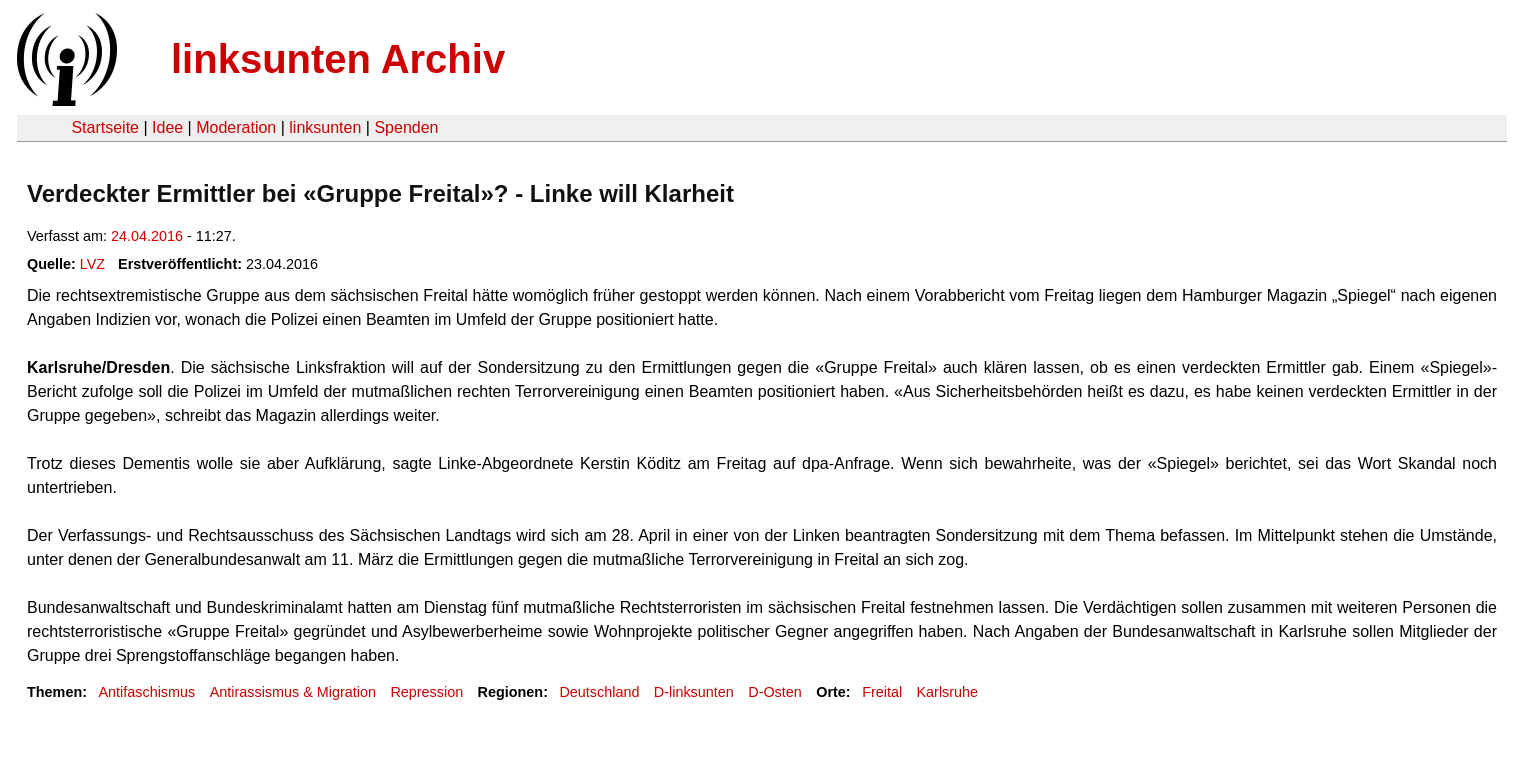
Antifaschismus (146, 692)
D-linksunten (694, 692)
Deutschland (599, 692)
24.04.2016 (147, 236)
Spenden (406, 127)
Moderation (236, 127)
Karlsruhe (948, 692)
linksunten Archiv (338, 59)
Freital (882, 692)
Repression (426, 692)
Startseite (105, 127)
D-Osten (775, 692)
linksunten (325, 127)
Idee (167, 127)
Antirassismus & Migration (293, 692)
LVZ (92, 264)
